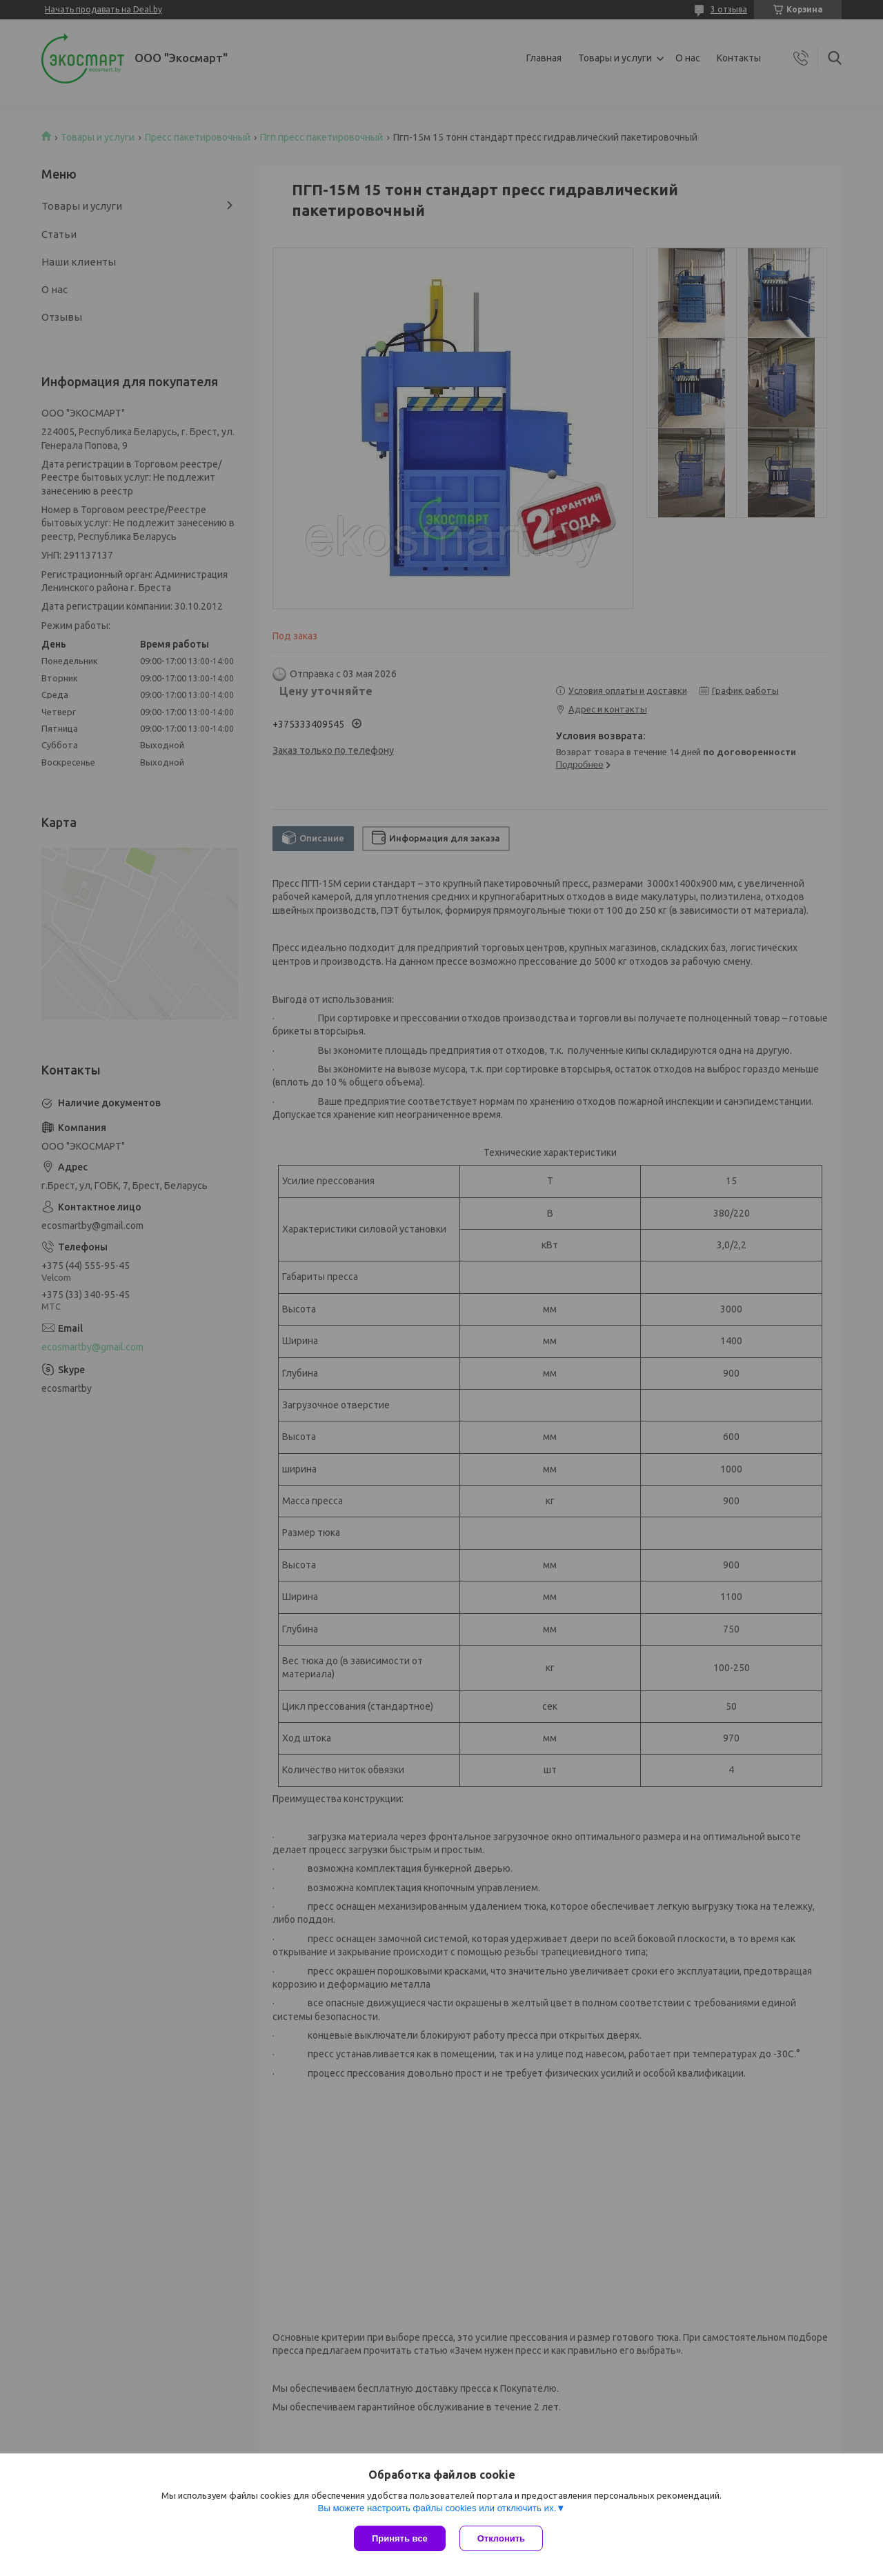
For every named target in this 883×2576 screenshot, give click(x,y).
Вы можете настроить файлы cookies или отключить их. (436, 2508)
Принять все (400, 2538)
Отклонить (501, 2538)
